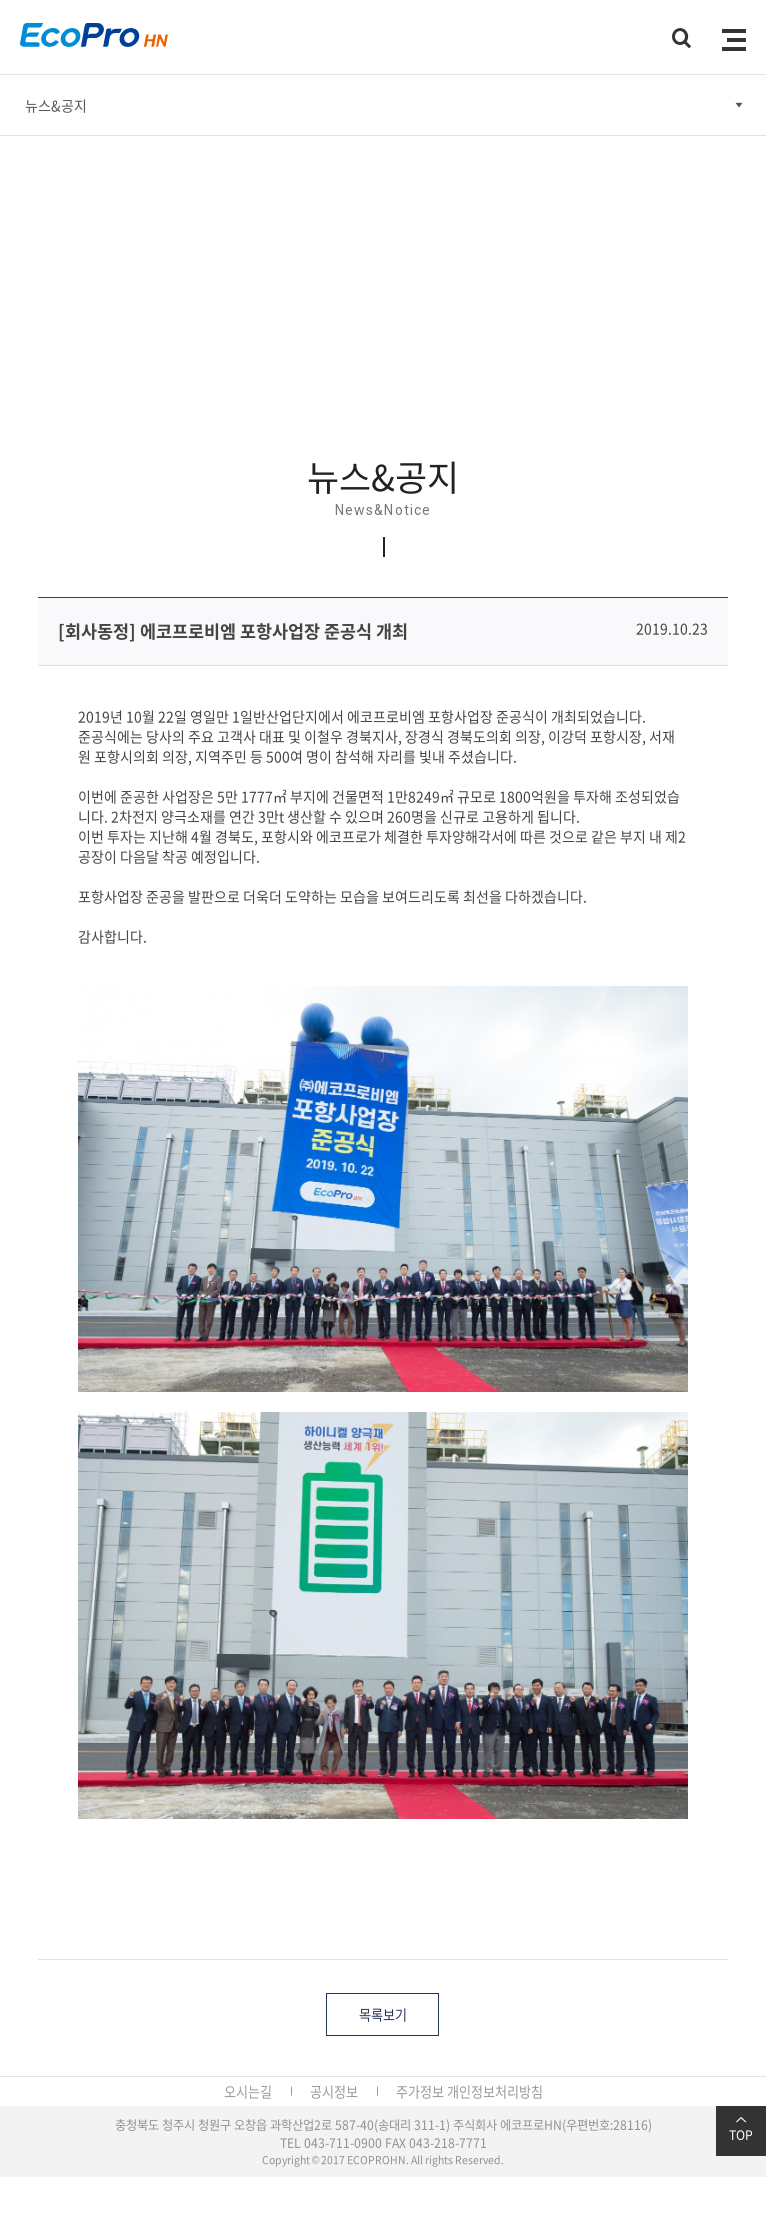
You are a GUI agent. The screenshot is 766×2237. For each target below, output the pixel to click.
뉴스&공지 (56, 105)
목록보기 (383, 2014)
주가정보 (420, 2091)
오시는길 (248, 2091)
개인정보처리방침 (495, 2091)
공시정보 (334, 2091)
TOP (741, 2129)
